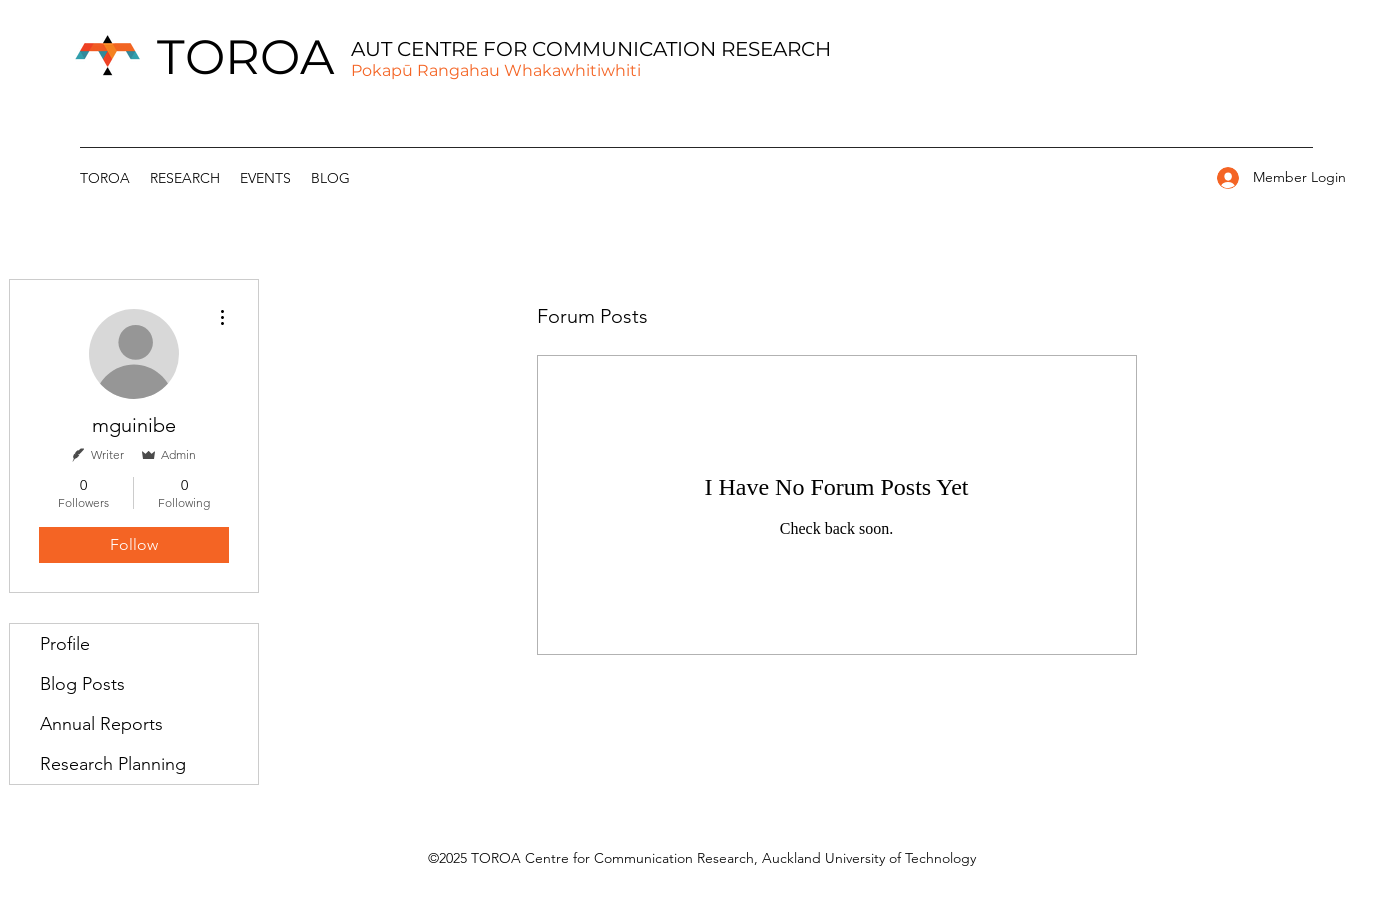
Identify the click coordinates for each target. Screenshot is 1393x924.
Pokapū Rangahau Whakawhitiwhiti (496, 70)
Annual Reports (101, 724)
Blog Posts (82, 684)
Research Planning (113, 764)
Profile (65, 644)
